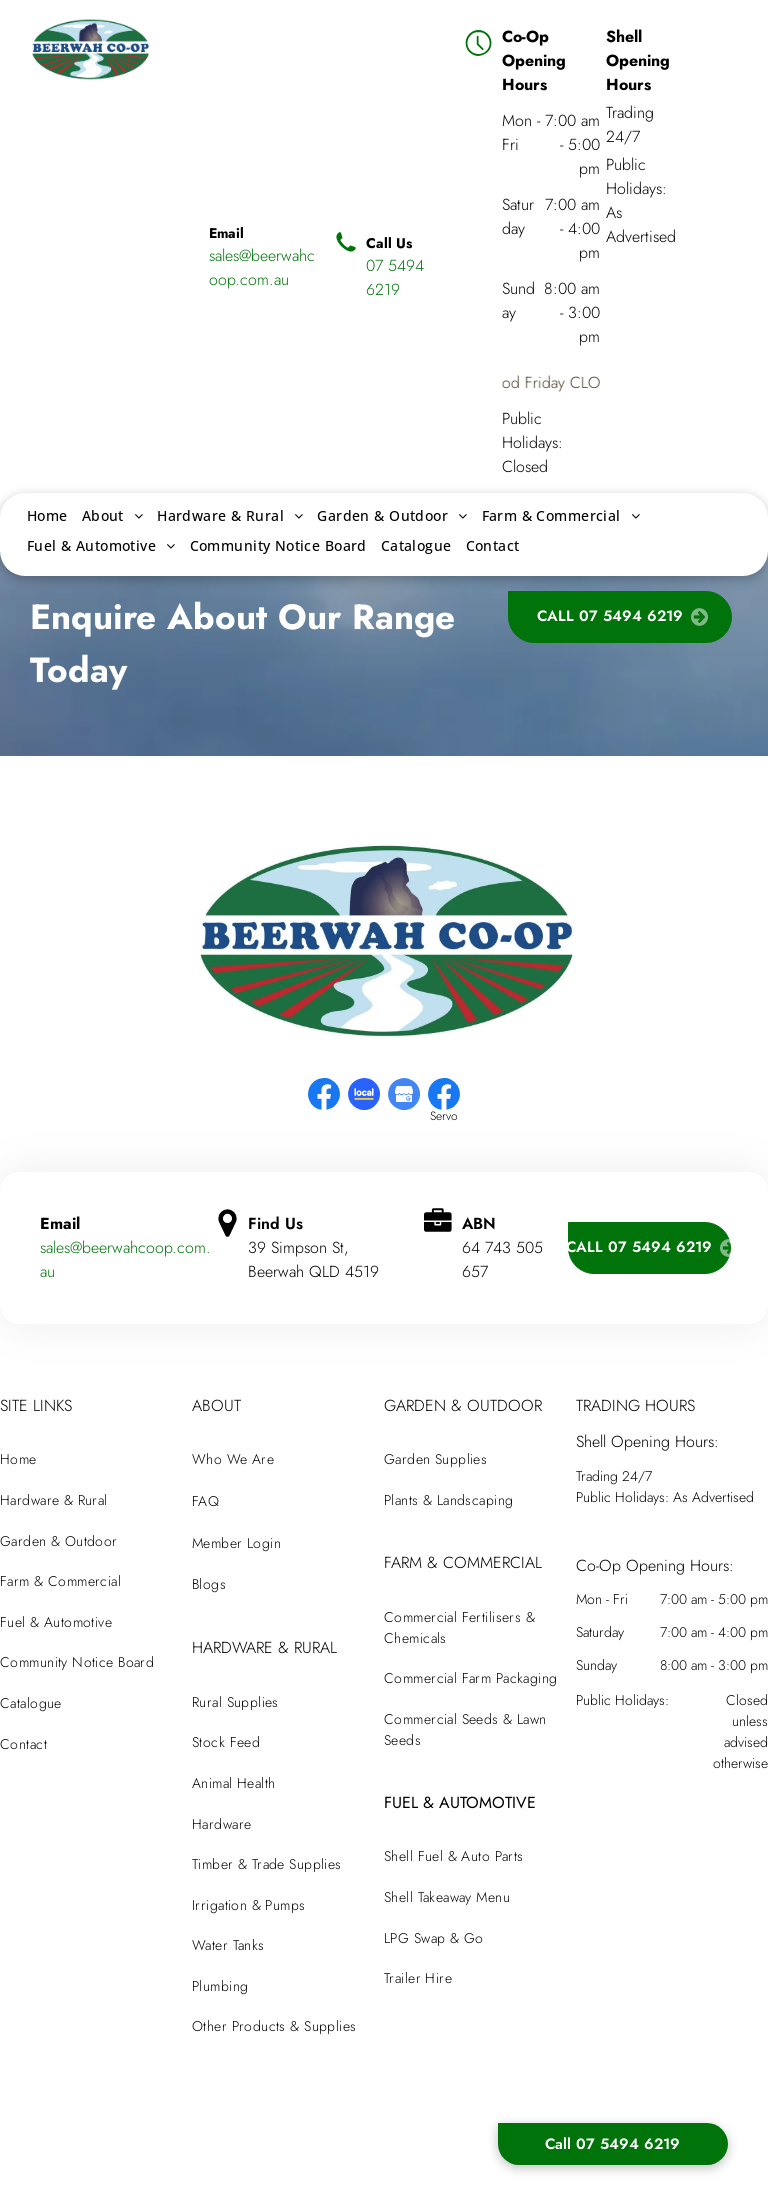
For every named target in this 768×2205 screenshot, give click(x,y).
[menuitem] (47, 515)
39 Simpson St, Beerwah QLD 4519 (313, 1259)
